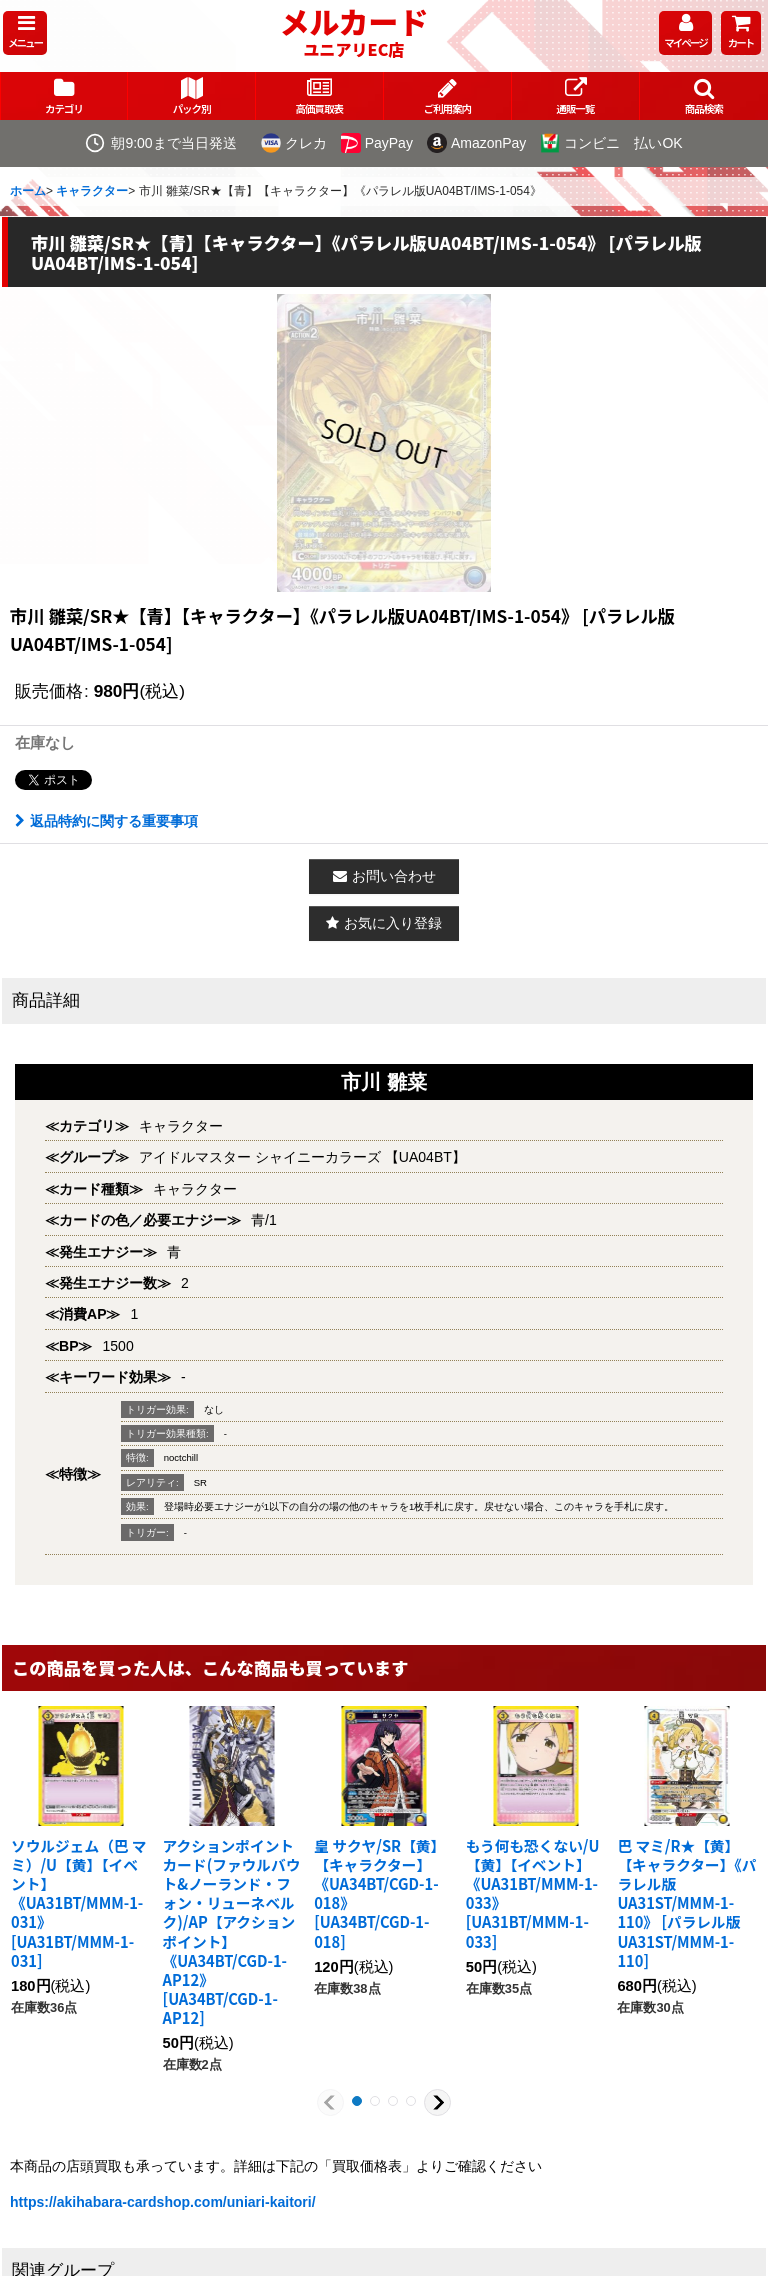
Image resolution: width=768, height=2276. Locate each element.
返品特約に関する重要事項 (106, 821)
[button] (25, 33)
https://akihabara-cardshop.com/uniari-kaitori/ (163, 2202)
